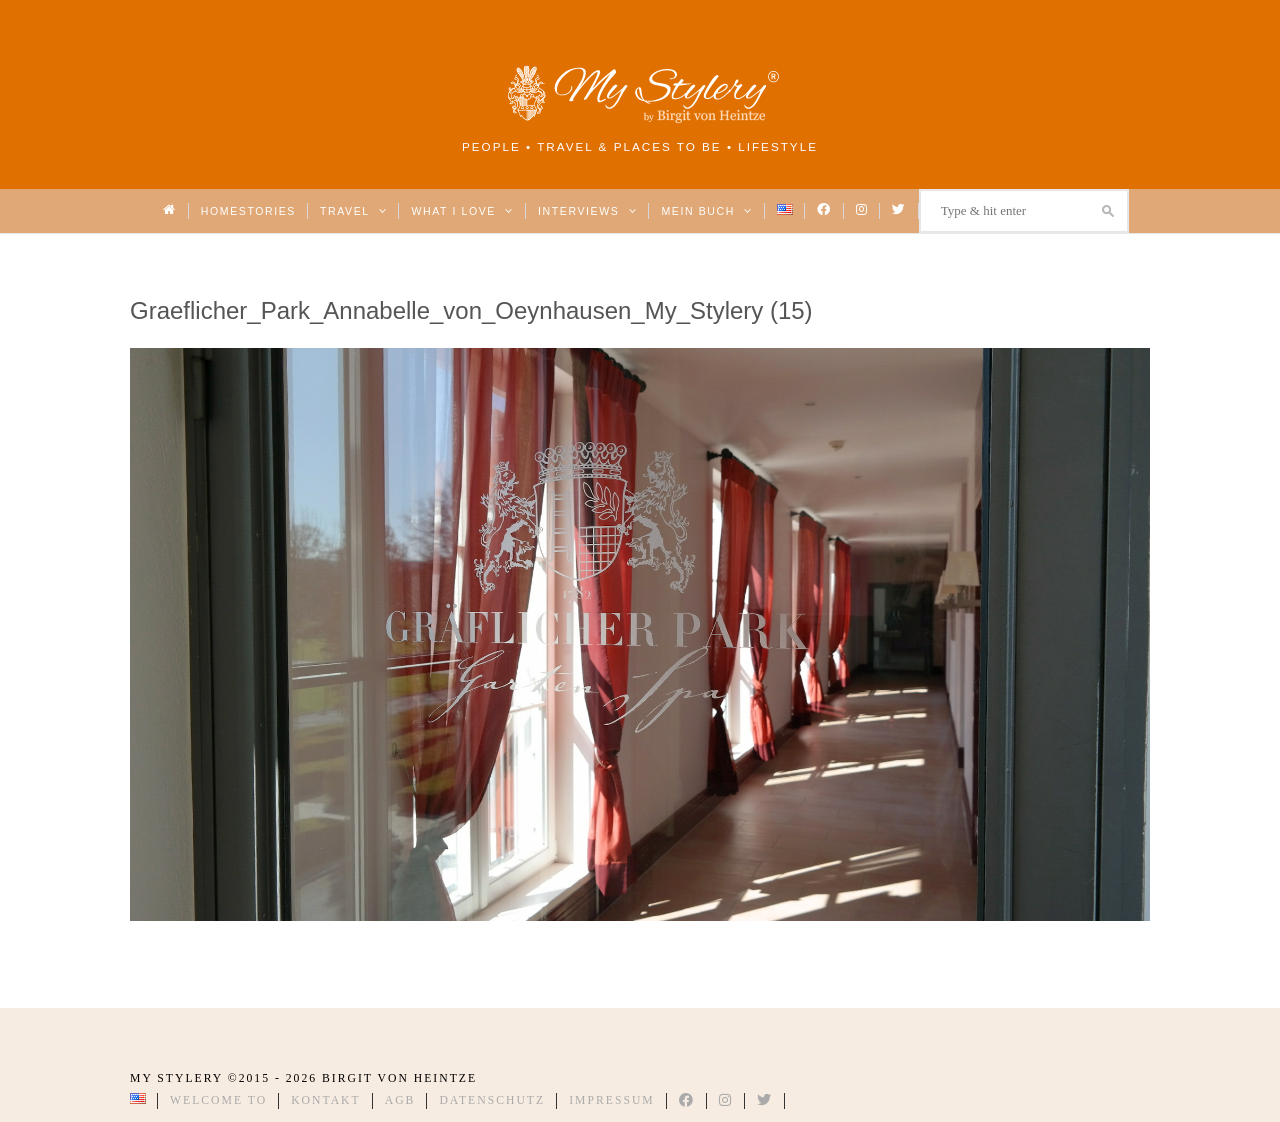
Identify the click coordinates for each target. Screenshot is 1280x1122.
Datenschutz (492, 1100)
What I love (462, 211)
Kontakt (326, 1100)
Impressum (612, 1100)
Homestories (248, 211)
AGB (400, 1100)
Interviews (587, 211)
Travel (353, 211)
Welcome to (218, 1100)
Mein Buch (707, 211)
